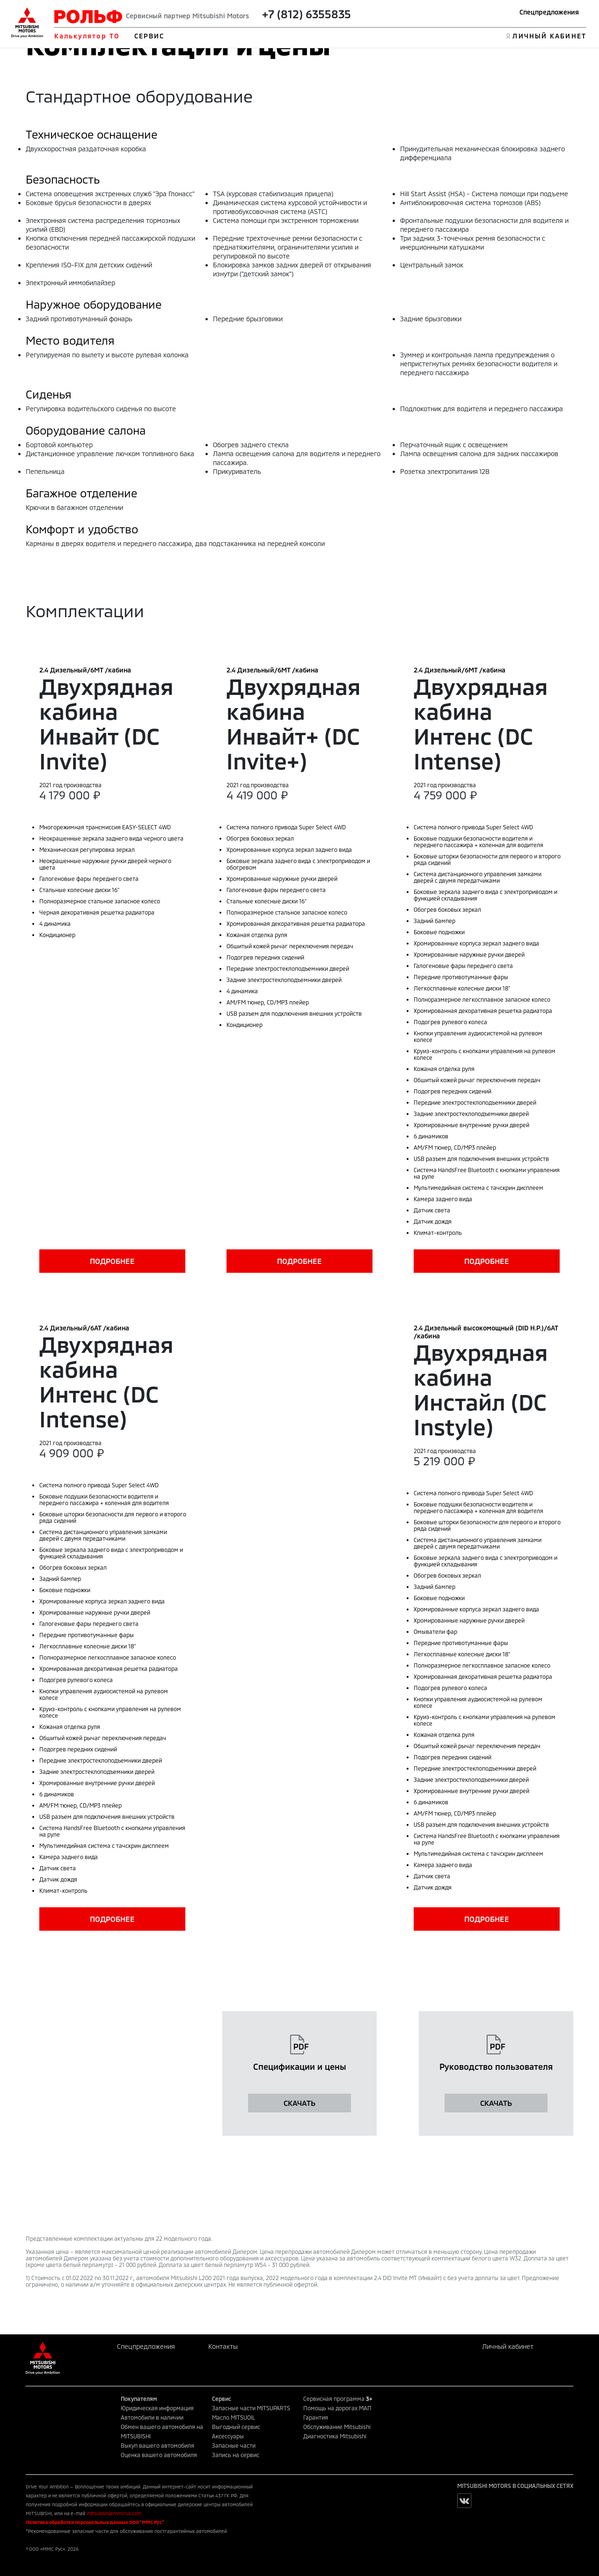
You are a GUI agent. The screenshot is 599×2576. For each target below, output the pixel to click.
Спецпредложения (549, 12)
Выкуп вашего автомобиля (157, 2445)
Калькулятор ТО (86, 36)
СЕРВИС (149, 36)
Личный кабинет (507, 2346)
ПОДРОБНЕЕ (112, 1260)
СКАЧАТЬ (299, 2102)
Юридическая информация (157, 2408)
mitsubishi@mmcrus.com (114, 2513)
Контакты (223, 2346)
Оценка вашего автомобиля (159, 2454)
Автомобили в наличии (152, 2417)
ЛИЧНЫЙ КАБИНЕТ (549, 36)
